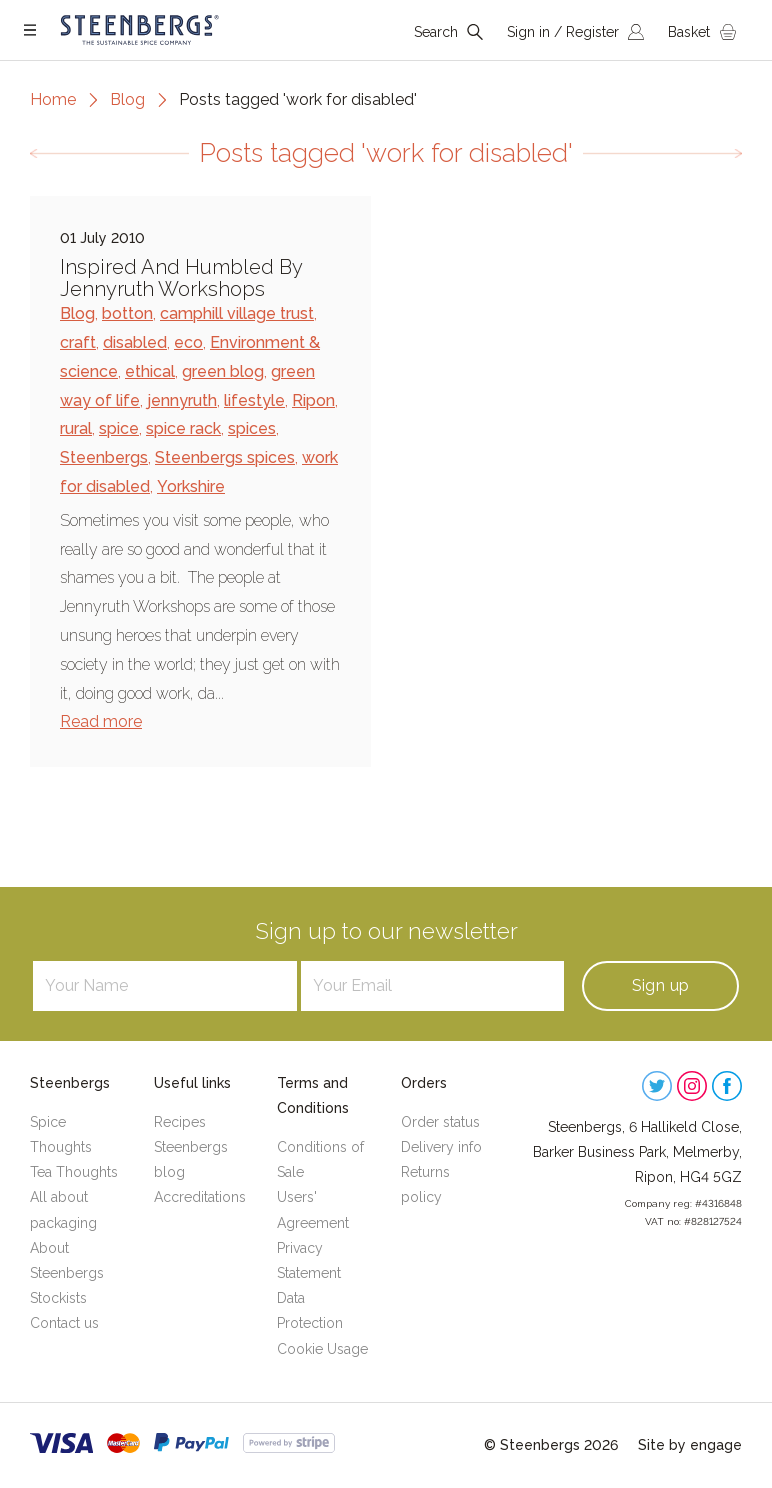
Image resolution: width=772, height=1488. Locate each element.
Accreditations (200, 1197)
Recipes (180, 1122)
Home (53, 99)
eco (188, 342)
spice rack (183, 428)
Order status (440, 1122)
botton (127, 313)
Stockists (58, 1298)
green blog (223, 371)
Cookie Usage (322, 1349)
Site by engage (690, 1445)
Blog (127, 99)
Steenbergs (104, 457)
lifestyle (254, 400)
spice (119, 428)
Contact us (64, 1323)
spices (252, 428)
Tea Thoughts (74, 1172)
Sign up (661, 985)
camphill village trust (237, 313)
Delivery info (441, 1147)
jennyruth (182, 400)
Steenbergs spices (225, 457)
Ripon (313, 400)
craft (78, 342)
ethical (150, 371)
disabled (135, 342)
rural (76, 428)
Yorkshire (191, 486)
